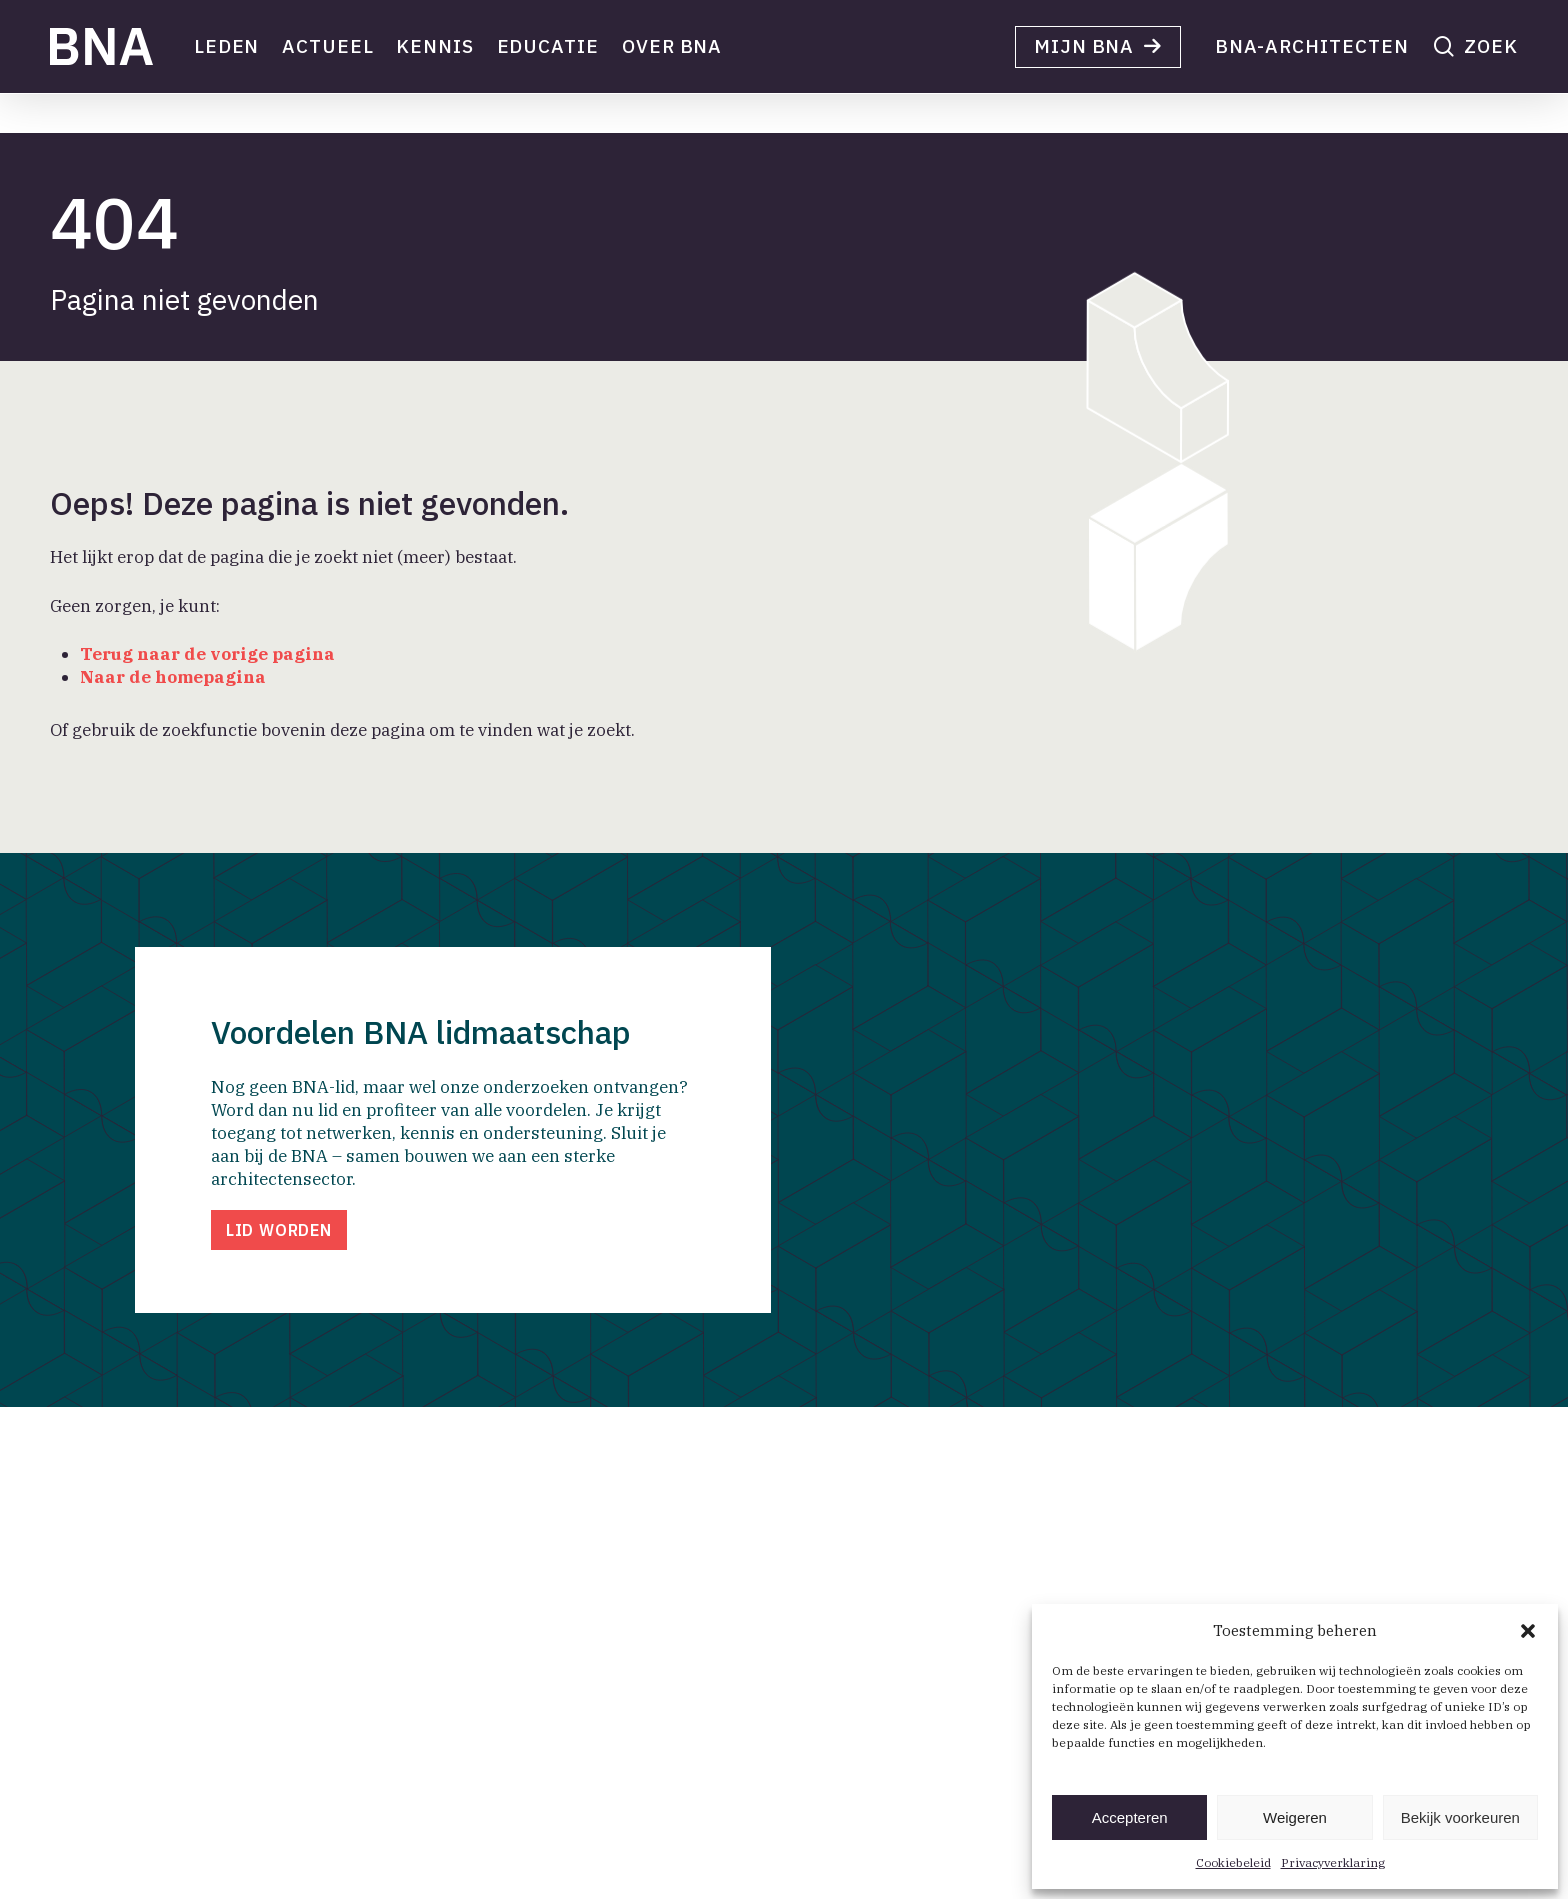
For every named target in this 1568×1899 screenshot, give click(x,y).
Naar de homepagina (173, 677)
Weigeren (1295, 1817)
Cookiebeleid (1233, 1862)
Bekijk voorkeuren (1460, 1817)
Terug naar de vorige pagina (207, 654)
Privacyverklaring (1333, 1862)
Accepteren (1130, 1817)
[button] (1528, 1631)
